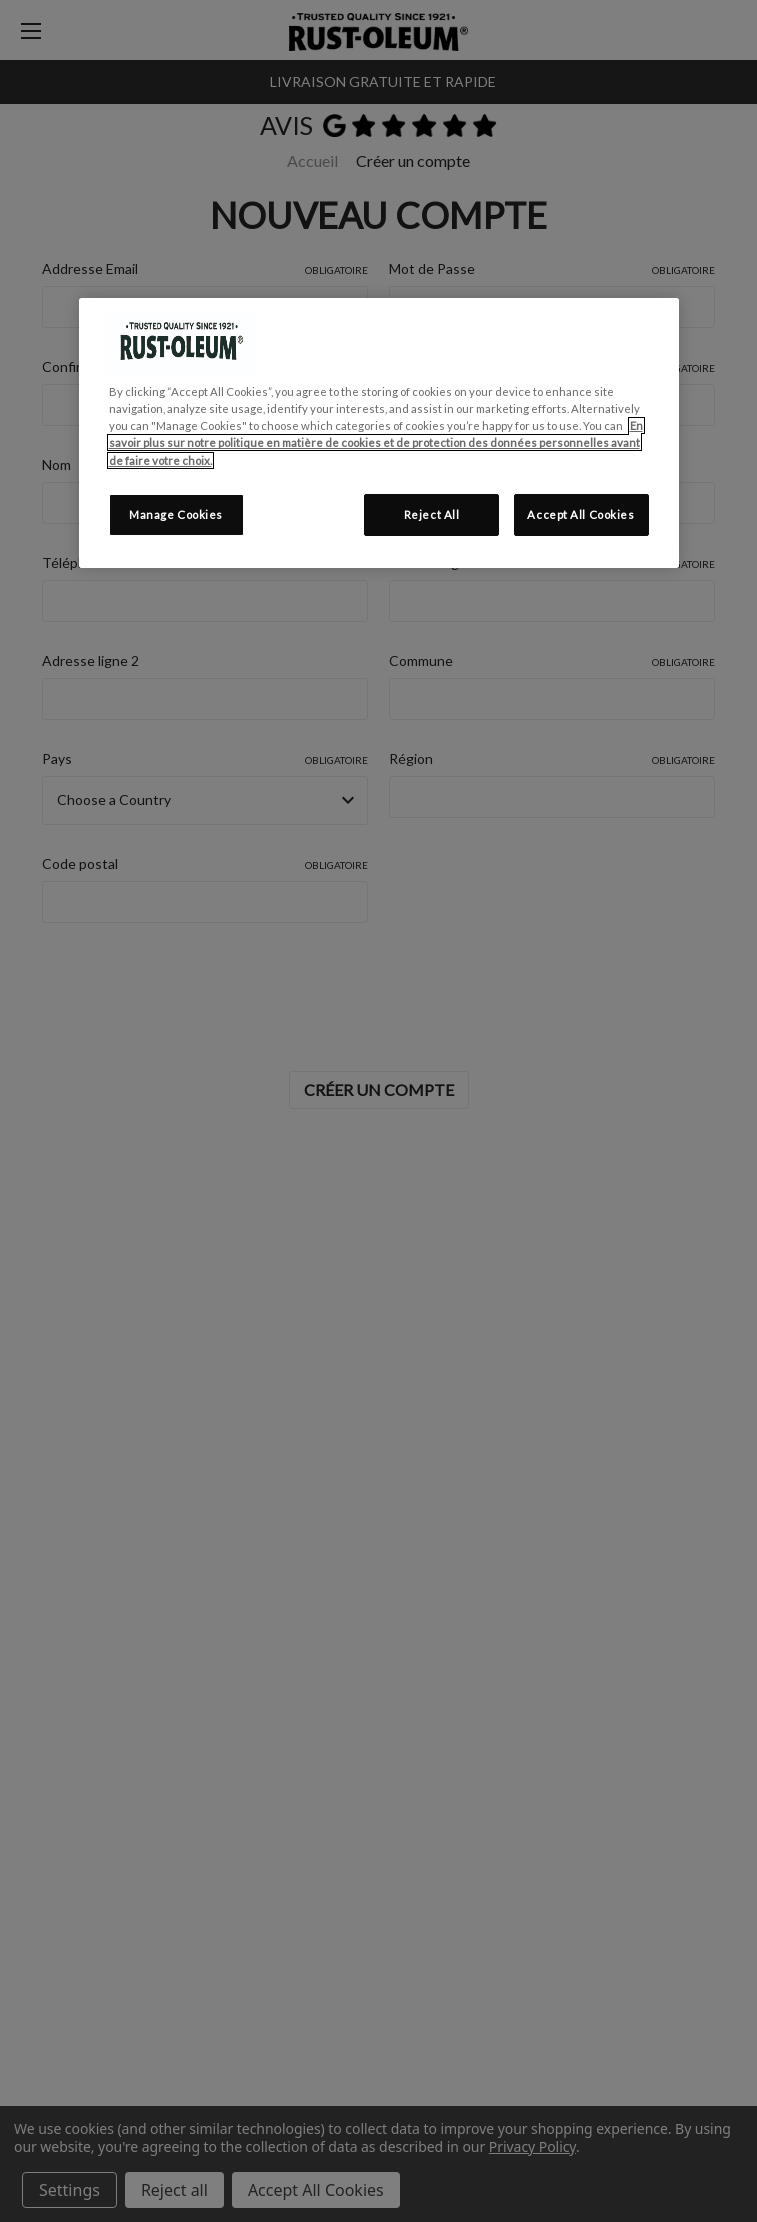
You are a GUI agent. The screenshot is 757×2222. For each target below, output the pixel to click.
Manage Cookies (176, 514)
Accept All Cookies (580, 514)
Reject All (432, 514)
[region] (379, 432)
